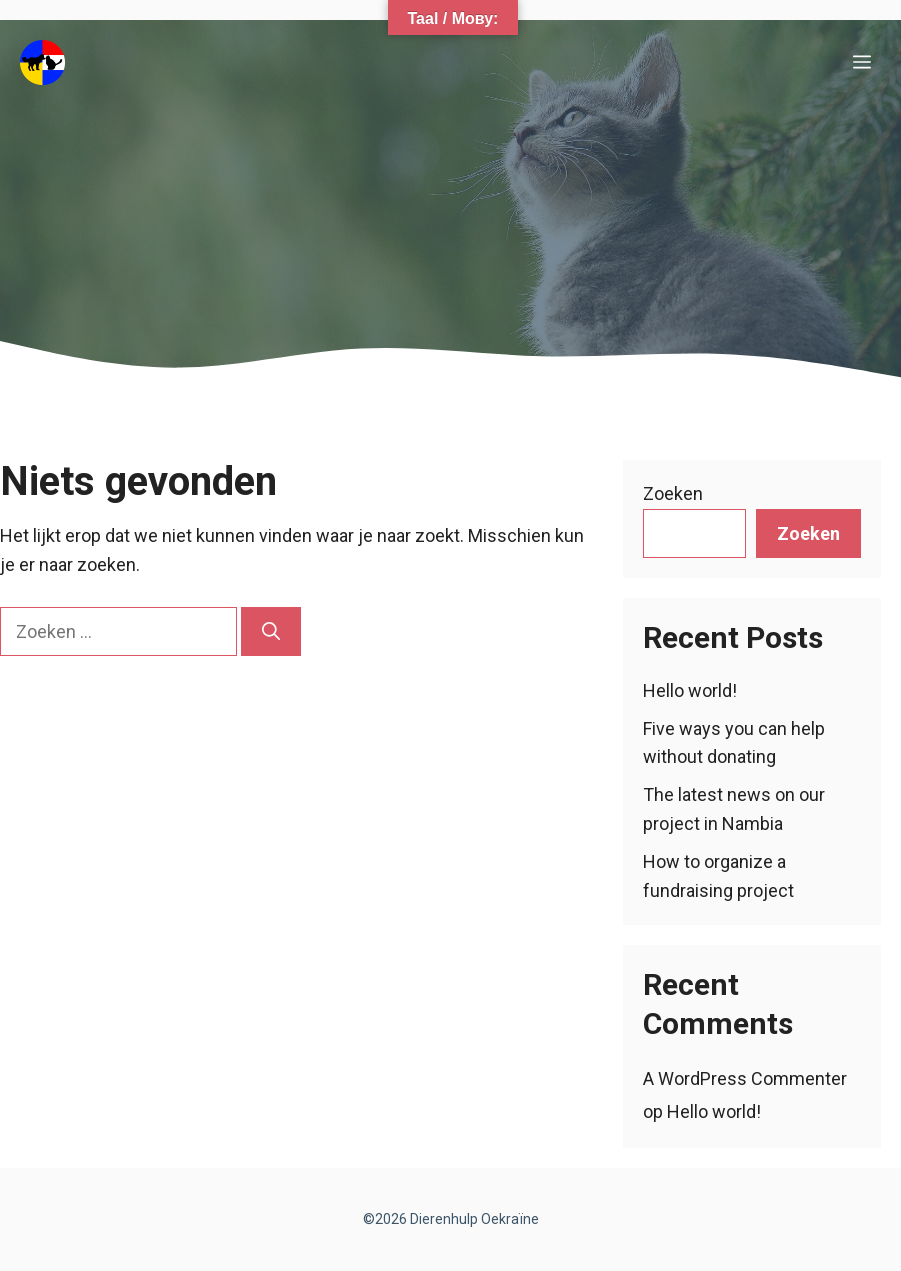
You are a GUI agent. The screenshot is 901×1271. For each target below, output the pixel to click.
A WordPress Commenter (745, 1078)
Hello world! (690, 690)
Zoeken (673, 493)
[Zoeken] (271, 631)
